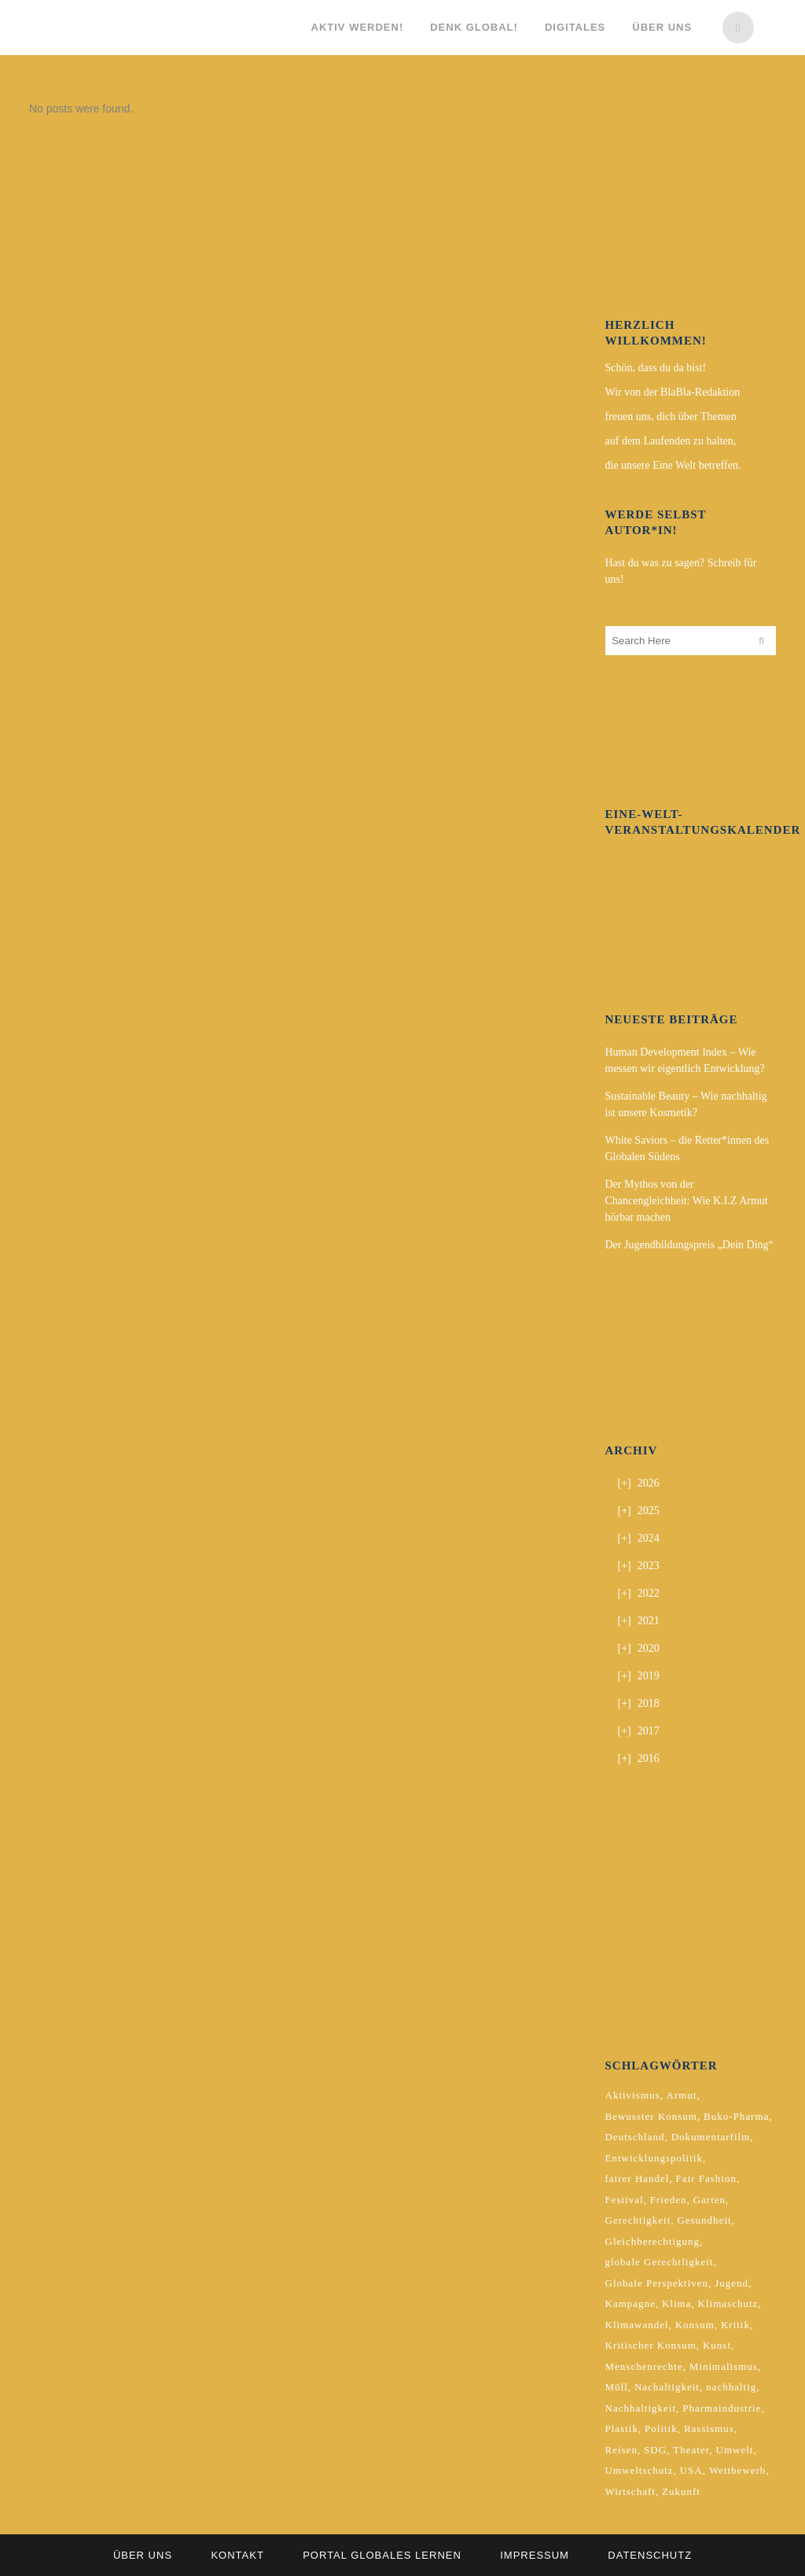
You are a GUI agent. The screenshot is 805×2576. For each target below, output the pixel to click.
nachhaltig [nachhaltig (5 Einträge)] (731, 2387)
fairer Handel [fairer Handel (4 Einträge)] (637, 2178)
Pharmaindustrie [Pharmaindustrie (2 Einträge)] (721, 2408)
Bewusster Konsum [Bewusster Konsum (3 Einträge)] (651, 2116)
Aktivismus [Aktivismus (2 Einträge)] (632, 2095)
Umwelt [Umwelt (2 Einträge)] (735, 2450)
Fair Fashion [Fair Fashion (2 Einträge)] (706, 2178)
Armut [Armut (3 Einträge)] (682, 2095)
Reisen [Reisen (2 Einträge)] (621, 2450)
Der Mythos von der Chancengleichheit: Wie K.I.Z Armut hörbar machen (686, 1200)
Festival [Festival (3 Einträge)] (624, 2200)
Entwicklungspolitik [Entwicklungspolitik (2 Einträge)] (654, 2158)
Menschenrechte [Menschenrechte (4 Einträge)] (644, 2366)
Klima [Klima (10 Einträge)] (677, 2303)
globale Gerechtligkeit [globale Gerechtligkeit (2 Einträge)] (659, 2262)
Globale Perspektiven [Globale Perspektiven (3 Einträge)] (657, 2283)
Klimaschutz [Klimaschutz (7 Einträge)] (728, 2303)
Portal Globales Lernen (382, 2555)
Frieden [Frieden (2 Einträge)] (668, 2200)
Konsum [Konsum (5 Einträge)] (695, 2325)
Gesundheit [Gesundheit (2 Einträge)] (704, 2220)
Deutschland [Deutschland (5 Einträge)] (635, 2137)
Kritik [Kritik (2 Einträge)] (735, 2325)
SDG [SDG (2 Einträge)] (655, 2450)
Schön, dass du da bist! (656, 368)
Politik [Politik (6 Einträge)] (661, 2428)
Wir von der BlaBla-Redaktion (673, 392)
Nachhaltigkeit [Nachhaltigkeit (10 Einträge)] (641, 2408)
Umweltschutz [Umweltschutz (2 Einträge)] (639, 2470)
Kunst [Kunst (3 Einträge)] (717, 2345)
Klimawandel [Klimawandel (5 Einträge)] (637, 2325)
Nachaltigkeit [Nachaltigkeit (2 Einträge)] (667, 2387)
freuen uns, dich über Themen (671, 416)
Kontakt (237, 2555)
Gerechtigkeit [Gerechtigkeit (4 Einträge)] (638, 2220)
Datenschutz (650, 2555)
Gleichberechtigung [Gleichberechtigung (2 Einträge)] (652, 2241)
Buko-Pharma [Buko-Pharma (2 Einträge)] (736, 2116)
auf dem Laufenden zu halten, (671, 441)
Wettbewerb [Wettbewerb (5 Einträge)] (737, 2470)
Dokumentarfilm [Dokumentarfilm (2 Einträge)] (711, 2137)
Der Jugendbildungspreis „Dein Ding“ (689, 1245)
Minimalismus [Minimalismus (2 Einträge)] (723, 2366)
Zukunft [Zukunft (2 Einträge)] (681, 2491)
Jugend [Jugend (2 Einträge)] (731, 2283)
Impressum (534, 2555)
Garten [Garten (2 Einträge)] (709, 2200)
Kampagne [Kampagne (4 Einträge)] (630, 2303)
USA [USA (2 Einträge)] (691, 2470)
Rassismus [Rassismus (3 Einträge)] (709, 2428)
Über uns (142, 2555)
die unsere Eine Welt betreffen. (673, 465)
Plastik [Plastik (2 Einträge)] (621, 2428)
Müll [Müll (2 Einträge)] (616, 2387)
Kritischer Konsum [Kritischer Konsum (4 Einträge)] (651, 2345)
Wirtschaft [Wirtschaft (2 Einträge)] (630, 2491)
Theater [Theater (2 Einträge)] (691, 2450)
